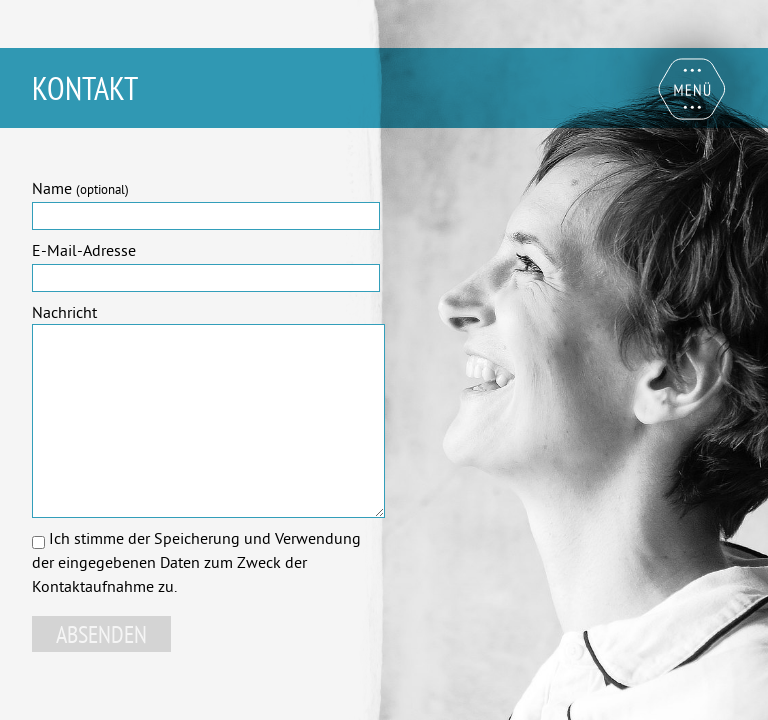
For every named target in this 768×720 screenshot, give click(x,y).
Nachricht (64, 312)
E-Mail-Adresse (84, 250)
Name (80, 188)
